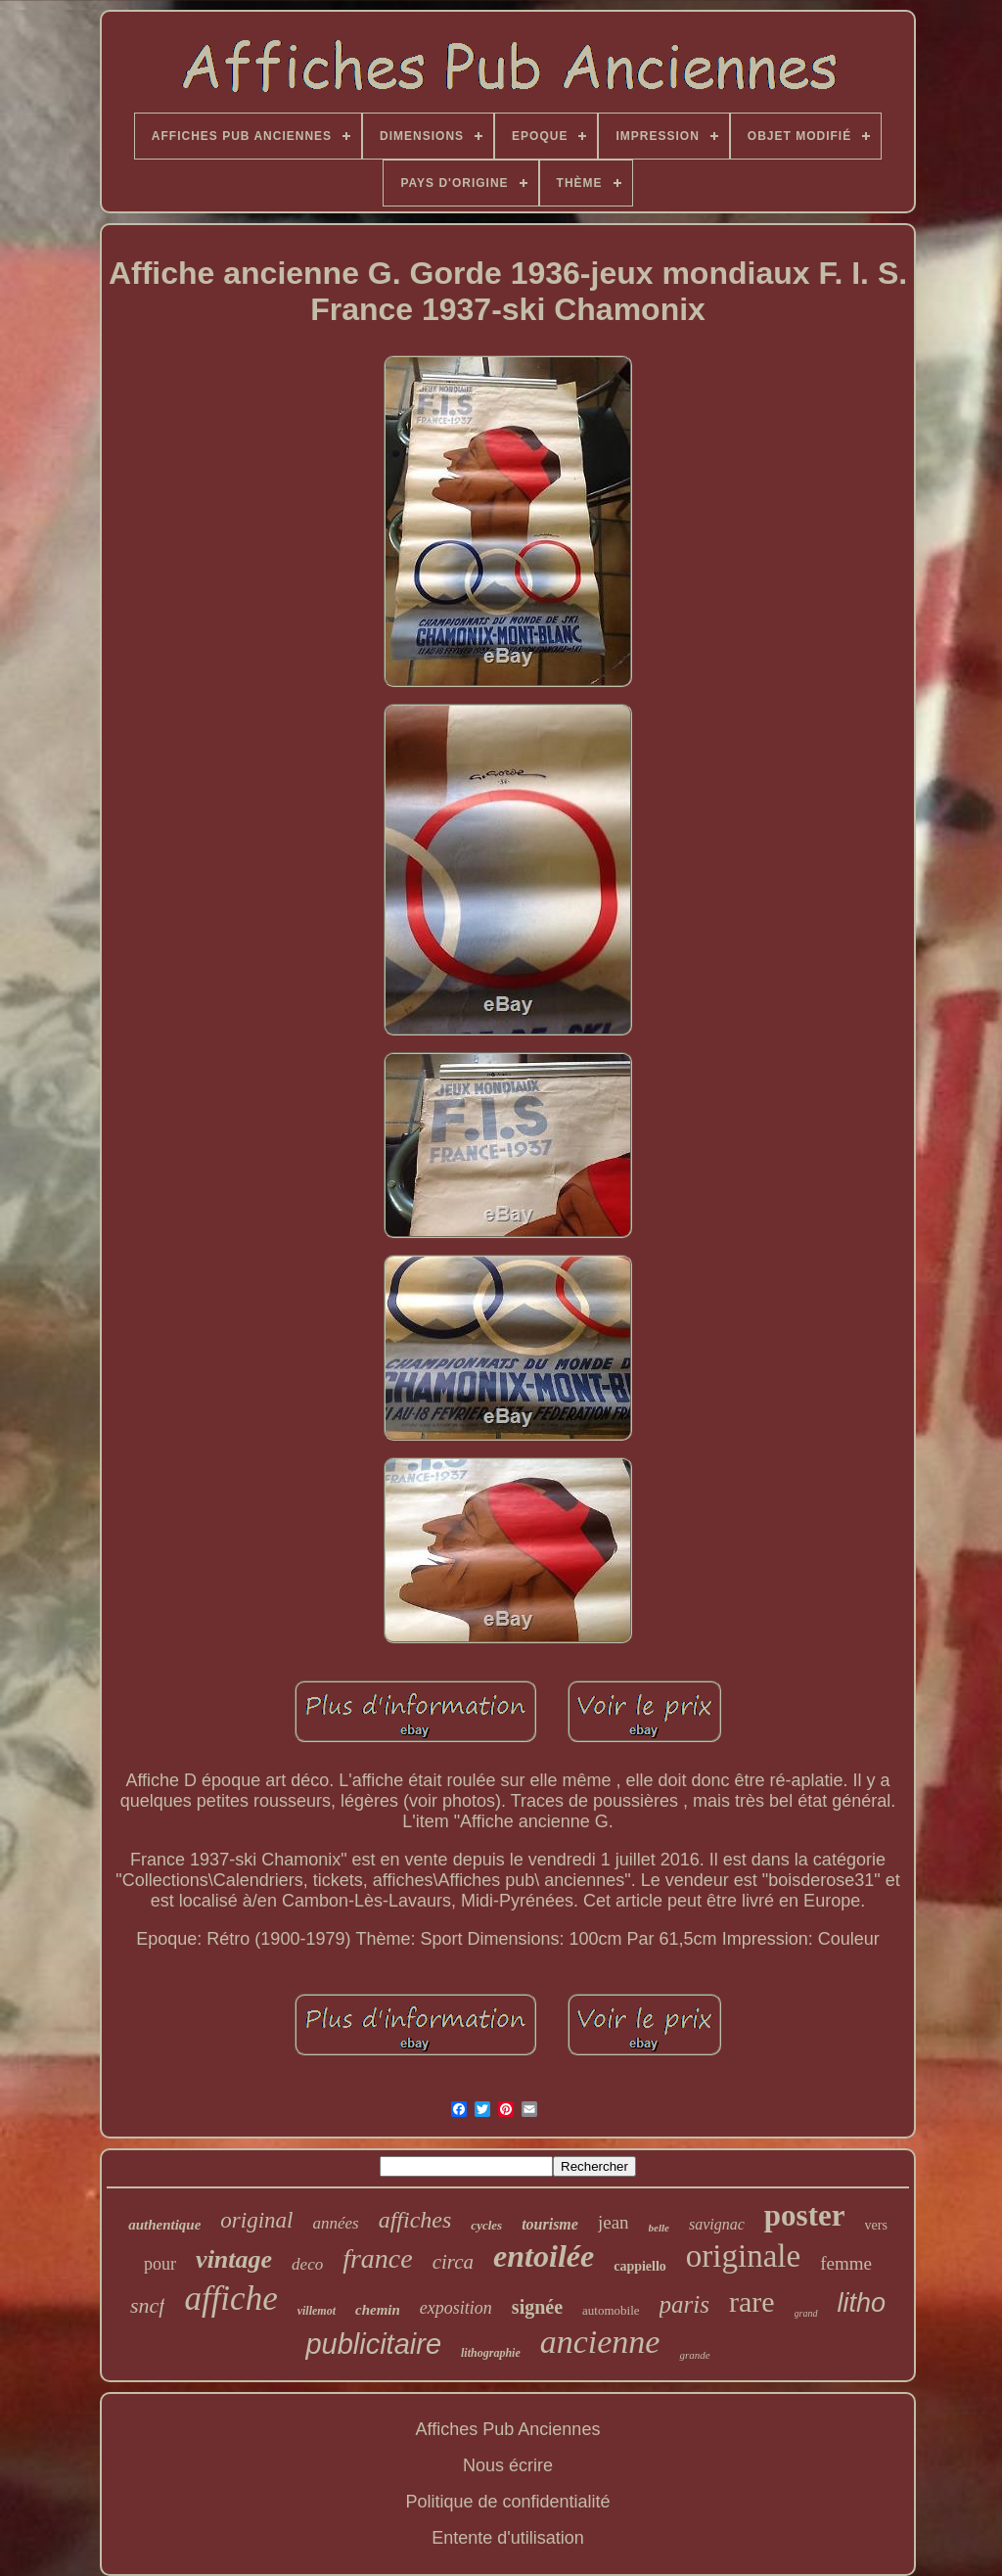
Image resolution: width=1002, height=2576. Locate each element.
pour (160, 2264)
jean (613, 2222)
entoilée (543, 2256)
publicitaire (373, 2344)
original (256, 2220)
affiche (230, 2298)
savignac (717, 2224)
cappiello (640, 2266)
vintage (234, 2259)
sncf (147, 2305)
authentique (164, 2224)
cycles (486, 2225)
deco (307, 2264)
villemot (316, 2311)
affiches (415, 2219)
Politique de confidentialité (507, 2501)
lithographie (491, 2353)
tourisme (550, 2224)
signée (537, 2307)
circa (453, 2262)
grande (694, 2355)
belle (659, 2227)
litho (862, 2303)
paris (684, 2304)
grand (806, 2313)
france (377, 2258)
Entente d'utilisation (508, 2538)
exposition (456, 2308)
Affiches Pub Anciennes (508, 2429)
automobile (611, 2310)
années (335, 2223)
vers (876, 2225)
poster (804, 2215)
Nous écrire (508, 2465)
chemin (377, 2310)
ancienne (600, 2341)
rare (752, 2301)
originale (743, 2256)
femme (846, 2263)
